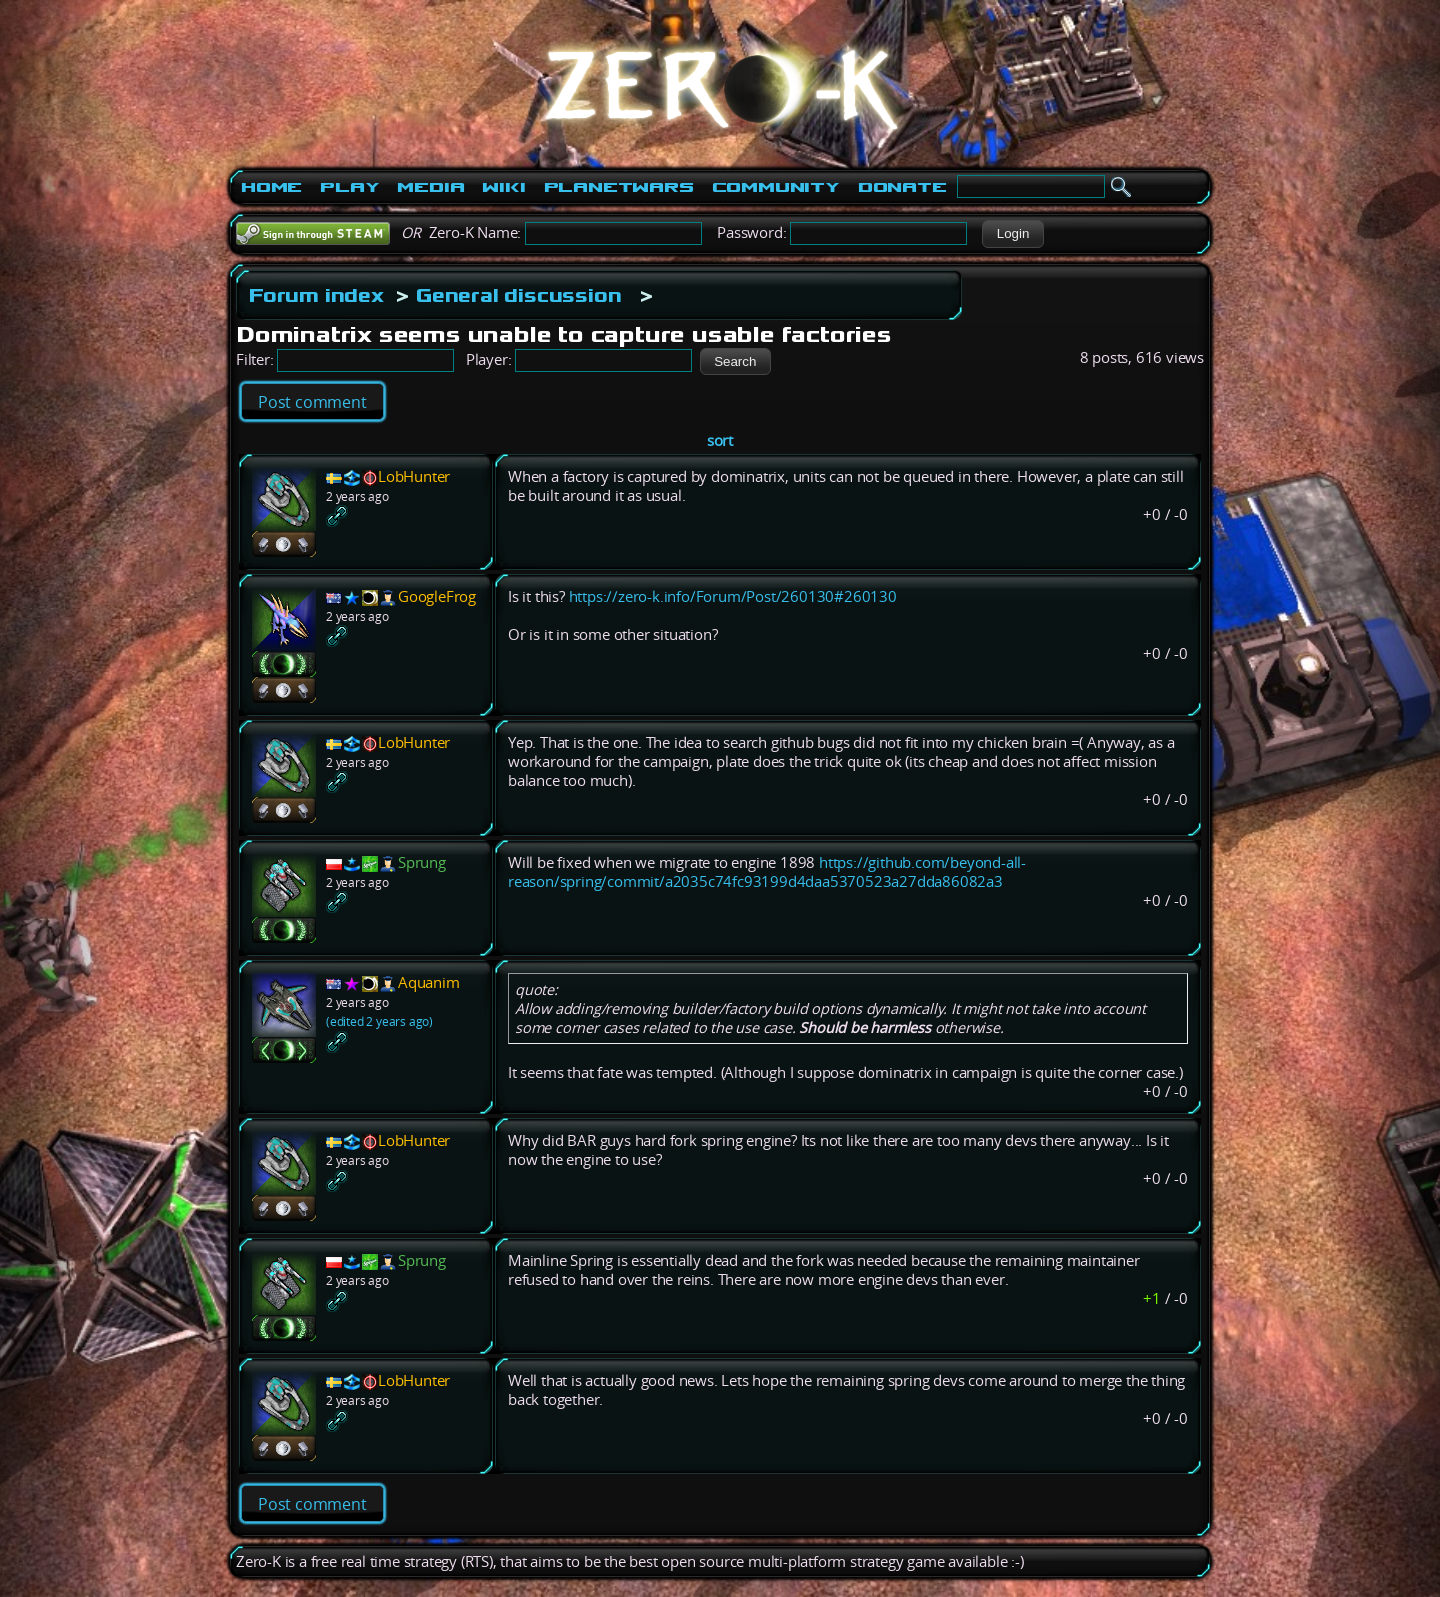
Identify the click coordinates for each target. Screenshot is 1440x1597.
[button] (1012, 234)
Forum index (316, 295)
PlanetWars (619, 187)
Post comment (312, 402)
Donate (902, 187)
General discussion (518, 295)
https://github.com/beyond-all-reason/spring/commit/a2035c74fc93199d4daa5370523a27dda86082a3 (767, 872)
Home (271, 187)
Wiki (503, 187)
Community (776, 187)
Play (349, 187)
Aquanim (429, 982)
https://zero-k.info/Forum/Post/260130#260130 (733, 596)
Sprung (422, 862)
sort (720, 440)
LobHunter (414, 476)
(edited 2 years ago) (379, 1021)
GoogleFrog (437, 596)
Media (430, 187)
